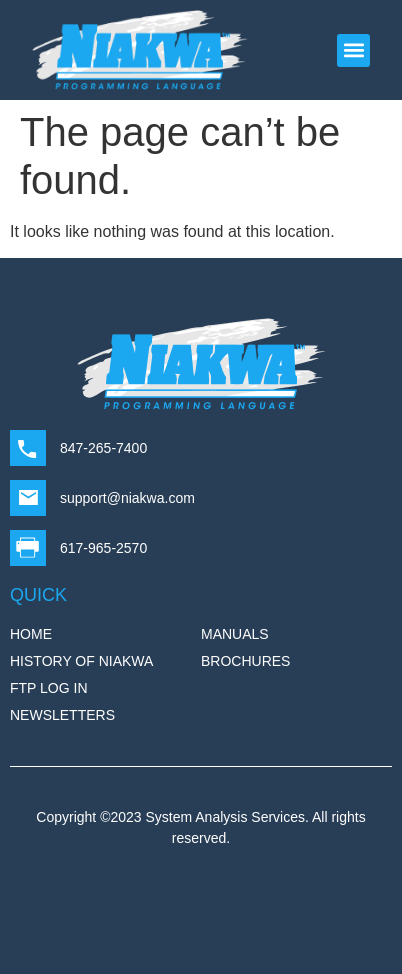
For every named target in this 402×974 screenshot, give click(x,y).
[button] (353, 50)
